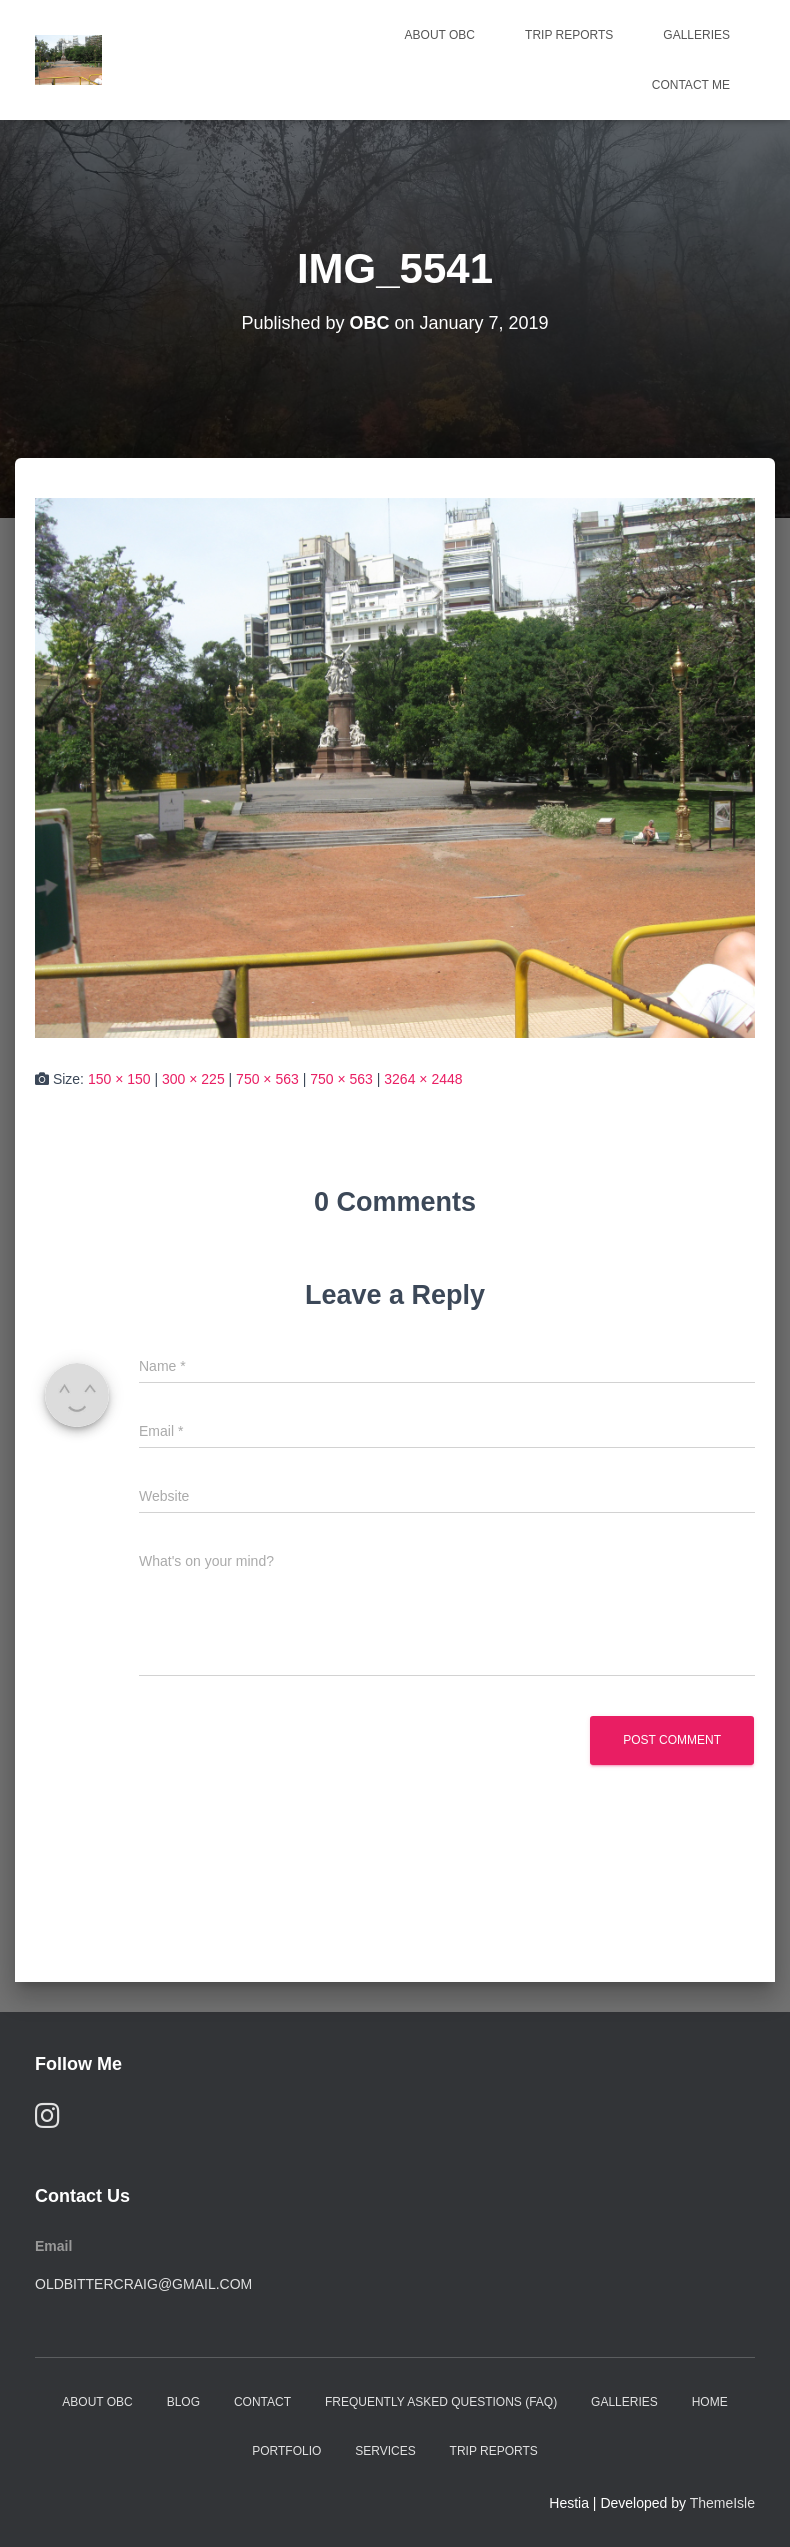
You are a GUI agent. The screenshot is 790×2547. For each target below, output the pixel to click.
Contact (262, 2402)
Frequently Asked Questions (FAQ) (441, 2402)
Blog (183, 2402)
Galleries (696, 35)
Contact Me (691, 85)
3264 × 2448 (423, 1079)
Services (385, 2451)
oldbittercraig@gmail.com (143, 2284)
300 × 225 (193, 1079)
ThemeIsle (722, 2503)
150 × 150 (119, 1079)
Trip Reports (569, 35)
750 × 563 (267, 1079)
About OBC (440, 35)
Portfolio (286, 2451)
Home (710, 2402)
